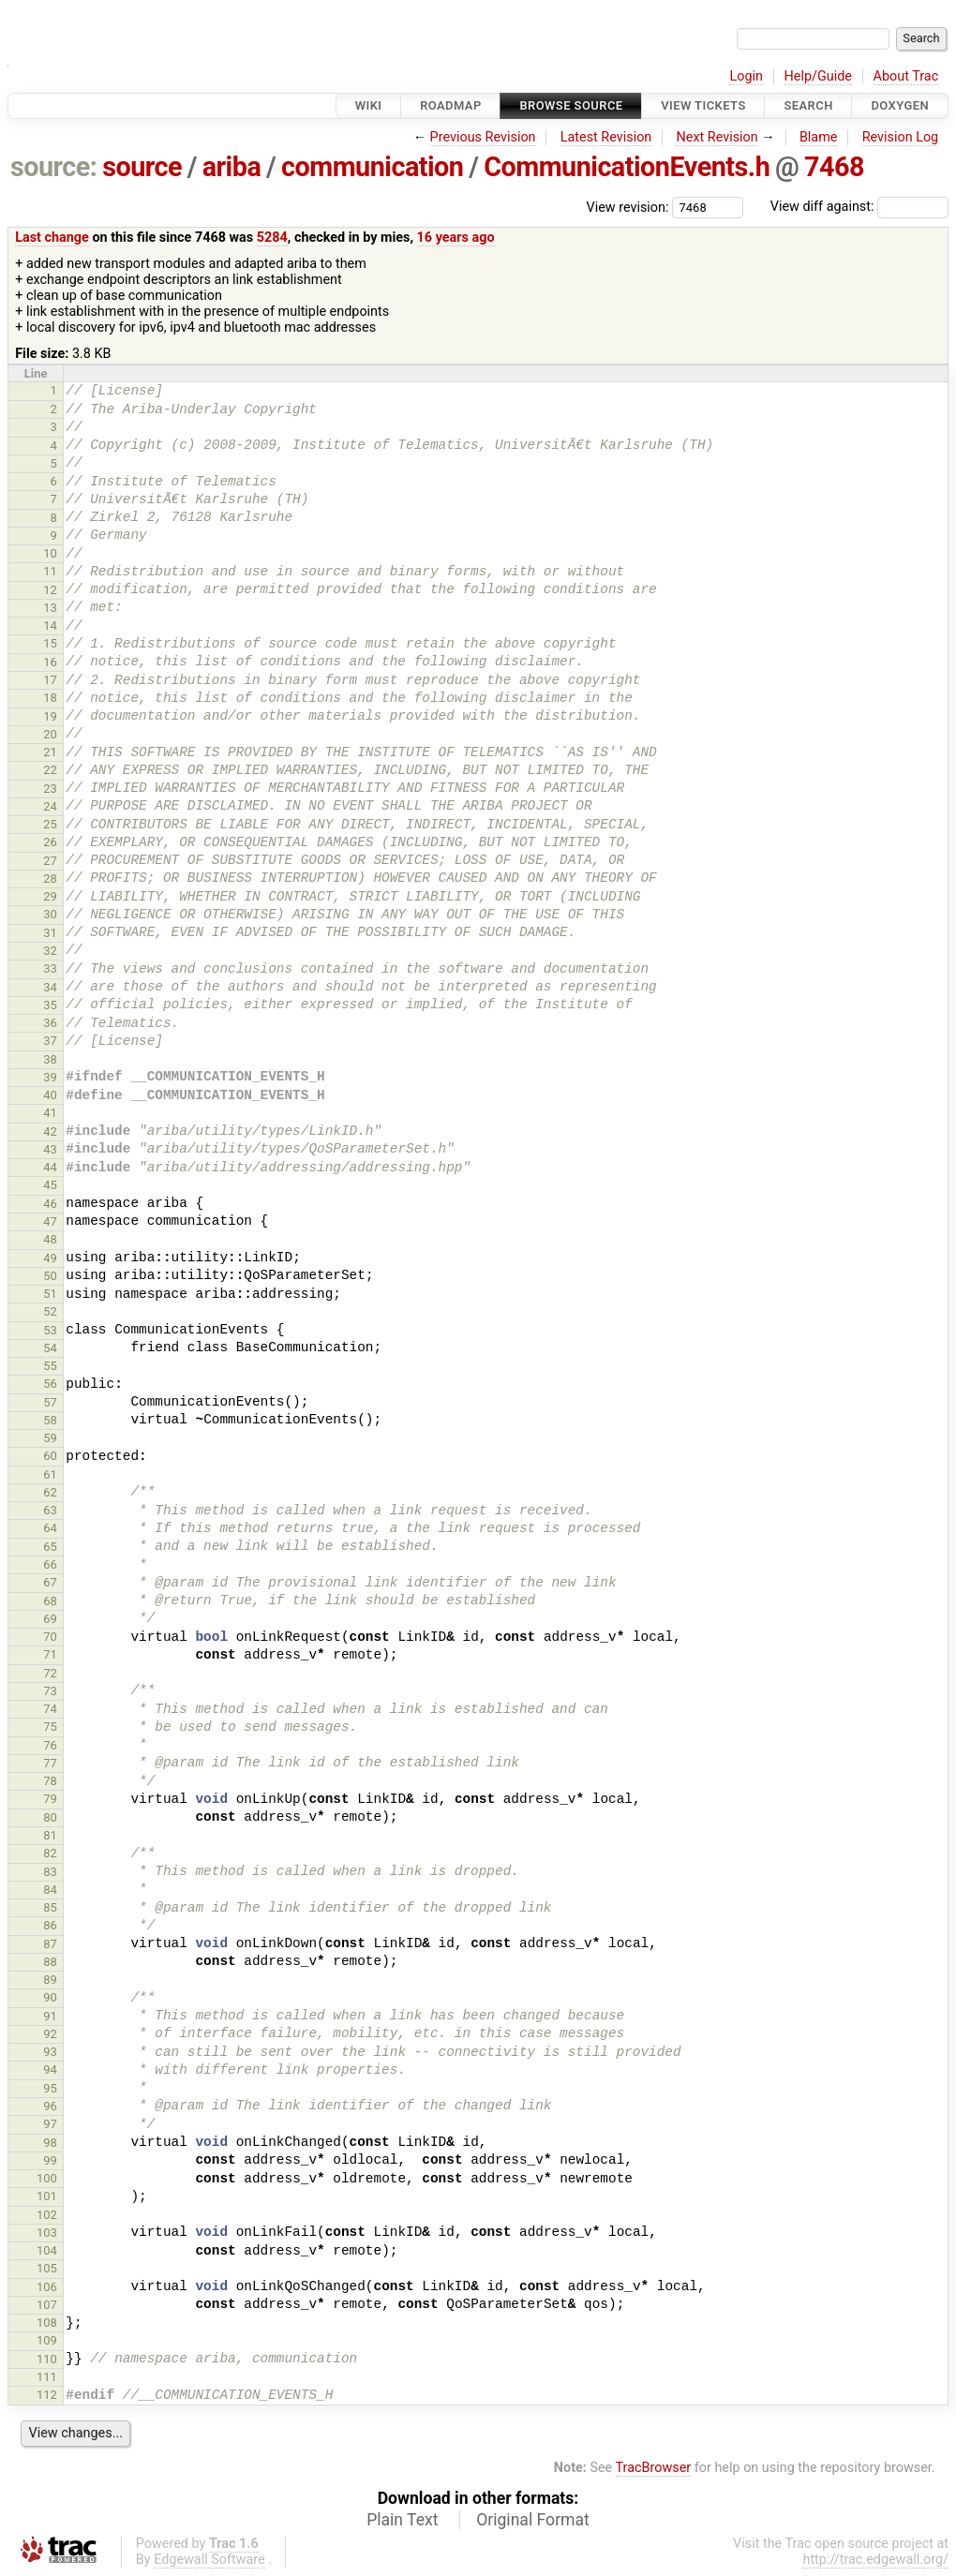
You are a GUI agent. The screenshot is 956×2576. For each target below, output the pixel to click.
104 (47, 2250)
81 (50, 1835)
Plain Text (402, 2519)
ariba (231, 167)
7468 (834, 167)
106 (47, 2287)
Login (746, 76)
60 (50, 1456)
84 (50, 1890)
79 (50, 1799)
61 (50, 1474)
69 (50, 1619)
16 (50, 662)
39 (50, 1077)
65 (50, 1547)
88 (50, 1962)
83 (50, 1872)
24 (50, 806)
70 (50, 1637)
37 (50, 1041)
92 (50, 2034)
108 (47, 2322)
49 (50, 1258)
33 (50, 968)
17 (50, 680)
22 (50, 770)
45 (50, 1185)
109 (47, 2340)
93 (50, 2052)
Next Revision (716, 137)
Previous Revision (483, 137)
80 (50, 1817)
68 (50, 1601)
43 (50, 1149)
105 (47, 2268)
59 (50, 1438)
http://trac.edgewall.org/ (875, 2560)
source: (53, 167)
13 (50, 608)
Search (808, 105)
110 (47, 2359)
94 (50, 2069)
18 (50, 698)
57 (50, 1402)
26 (50, 842)
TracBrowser (654, 2468)
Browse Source (570, 105)
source (142, 167)
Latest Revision (606, 137)
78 (50, 1781)
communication (372, 167)
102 (47, 2215)
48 (50, 1239)
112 (47, 2395)
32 (50, 951)
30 (50, 914)
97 (50, 2124)
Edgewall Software (209, 2560)
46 (50, 1204)
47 (50, 1221)
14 (50, 625)
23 (50, 789)
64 (50, 1528)
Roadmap (451, 105)
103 (47, 2233)
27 (50, 861)
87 (50, 1944)
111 (47, 2377)
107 (47, 2305)
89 (50, 1980)
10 (50, 553)
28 (50, 878)
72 (50, 1673)
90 (50, 1997)
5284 (272, 238)
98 (50, 2143)
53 (50, 1330)
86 (50, 1925)
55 (50, 1366)
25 (50, 824)
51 (50, 1294)
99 (50, 2160)
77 (50, 1763)
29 (50, 896)
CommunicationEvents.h (626, 167)
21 (50, 752)
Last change (52, 238)
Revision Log (900, 137)
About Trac (906, 76)
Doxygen (900, 105)
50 (50, 1276)
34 (50, 987)
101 (47, 2196)
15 (50, 643)
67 (50, 1582)
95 (50, 2088)
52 (50, 1311)
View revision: (628, 207)
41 (50, 1113)
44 (50, 1167)
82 (50, 1853)
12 (50, 590)
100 (47, 2178)
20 (50, 734)
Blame (818, 137)
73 (50, 1691)
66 (50, 1564)
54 (50, 1348)
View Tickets (703, 105)
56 (50, 1384)
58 (50, 1420)
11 (50, 571)
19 (50, 716)
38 (50, 1059)
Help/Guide (818, 76)
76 (50, 1745)
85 (50, 1907)
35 (50, 1005)
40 (50, 1095)
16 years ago (456, 238)
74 (50, 1709)
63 (50, 1510)
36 (50, 1023)
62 (50, 1492)
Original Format (533, 2519)
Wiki (368, 105)
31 (50, 933)
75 (50, 1727)
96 (50, 2106)
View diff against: (859, 207)
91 (50, 2016)
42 (50, 1131)
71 (50, 1654)
